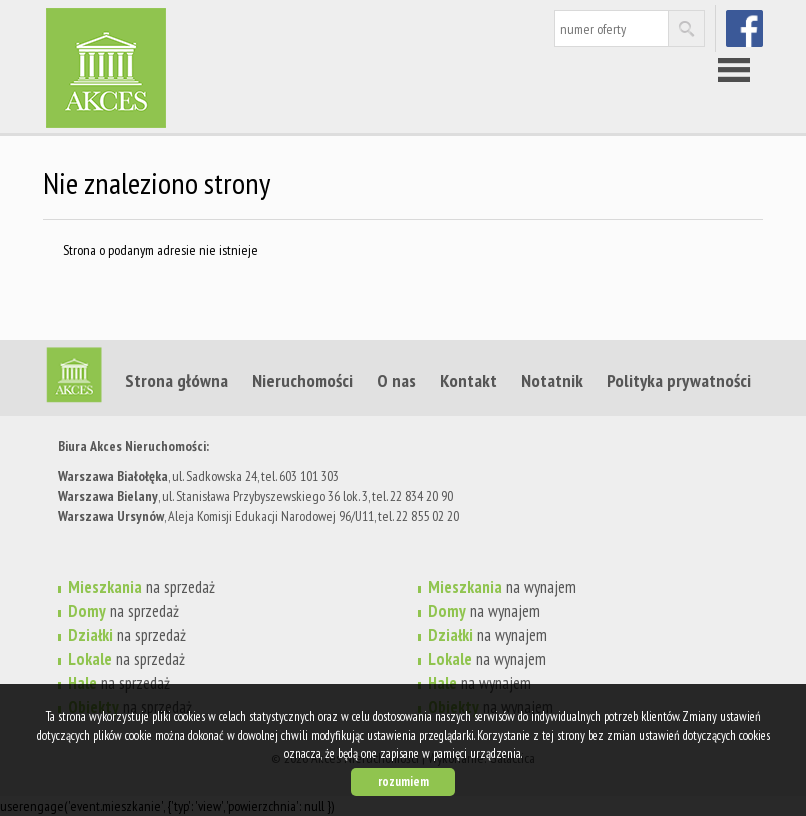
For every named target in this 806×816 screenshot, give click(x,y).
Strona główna (176, 380)
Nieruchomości (302, 380)
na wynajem (502, 587)
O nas (396, 380)
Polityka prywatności (679, 380)
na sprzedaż (141, 587)
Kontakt (468, 380)
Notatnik (552, 380)
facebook (746, 28)
